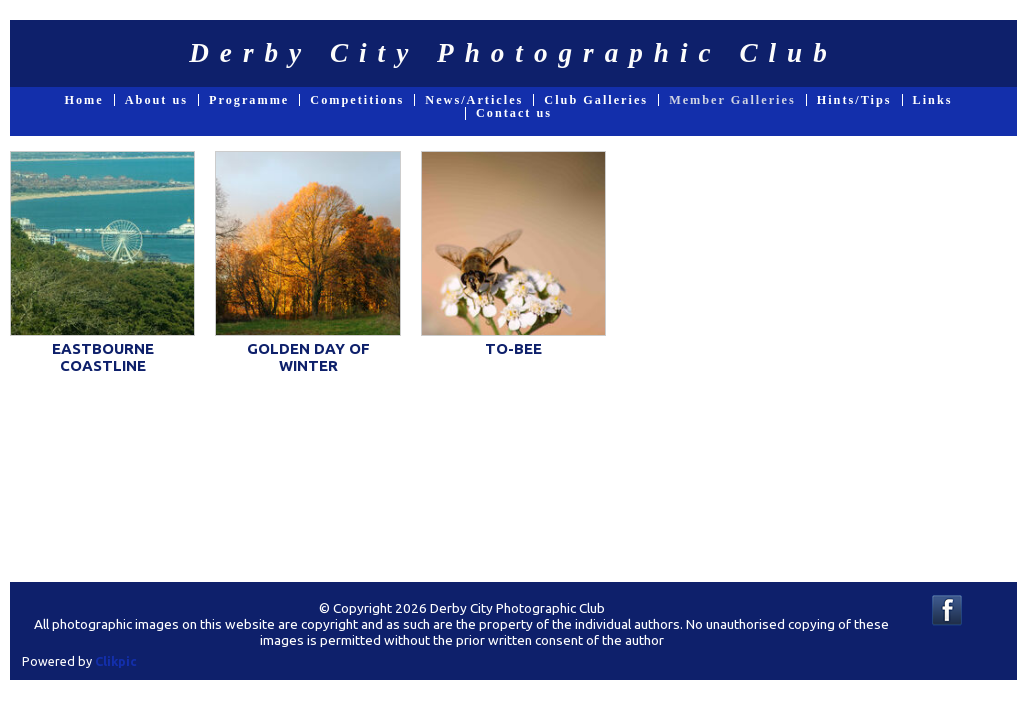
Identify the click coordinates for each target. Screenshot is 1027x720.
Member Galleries (732, 100)
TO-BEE (513, 348)
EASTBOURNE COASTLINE (103, 357)
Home (83, 100)
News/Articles (474, 100)
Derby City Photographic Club (513, 53)
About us (156, 100)
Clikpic (116, 661)
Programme (249, 100)
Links (933, 100)
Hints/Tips (854, 100)
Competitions (357, 100)
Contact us (514, 113)
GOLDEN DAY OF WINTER (308, 357)
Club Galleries (596, 100)
